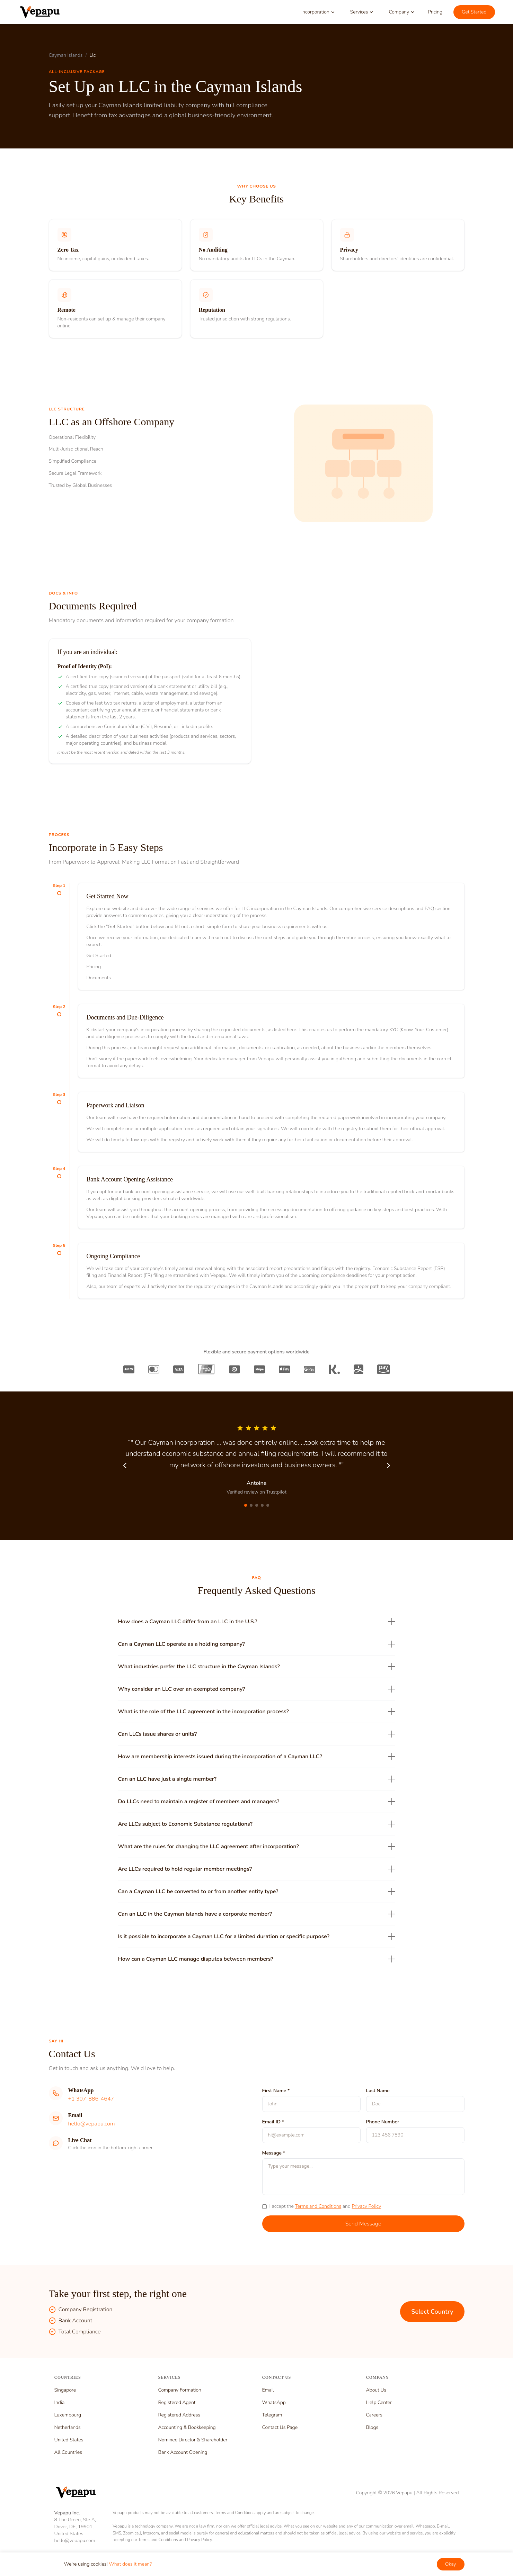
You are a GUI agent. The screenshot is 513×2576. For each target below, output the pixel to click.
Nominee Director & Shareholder (193, 2440)
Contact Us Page (280, 2427)
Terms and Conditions (318, 2206)
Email (268, 2390)
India (59, 2402)
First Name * (276, 2090)
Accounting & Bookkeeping (187, 2427)
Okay (450, 2564)
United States (68, 2440)
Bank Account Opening (182, 2452)
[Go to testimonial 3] (256, 1505)
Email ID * (273, 2122)
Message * (273, 2153)
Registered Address (179, 2415)
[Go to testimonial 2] (251, 1505)
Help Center (379, 2402)
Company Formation (179, 2390)
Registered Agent (177, 2402)
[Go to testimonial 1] (245, 1505)
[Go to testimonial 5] (267, 1505)
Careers (374, 2415)
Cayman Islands (66, 55)
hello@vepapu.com (91, 2124)
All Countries (68, 2452)
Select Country (432, 2311)
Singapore (65, 2390)
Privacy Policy (366, 2206)
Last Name (378, 2090)
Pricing (435, 12)
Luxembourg (67, 2415)
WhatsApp (274, 2402)
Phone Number (382, 2122)
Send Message (363, 2224)
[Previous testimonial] (125, 1465)
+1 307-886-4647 (91, 2099)
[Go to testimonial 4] (262, 1505)
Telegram (272, 2415)
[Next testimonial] (388, 1465)
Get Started (474, 12)
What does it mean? (130, 2564)
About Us (376, 2390)
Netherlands (67, 2427)
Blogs (372, 2427)
